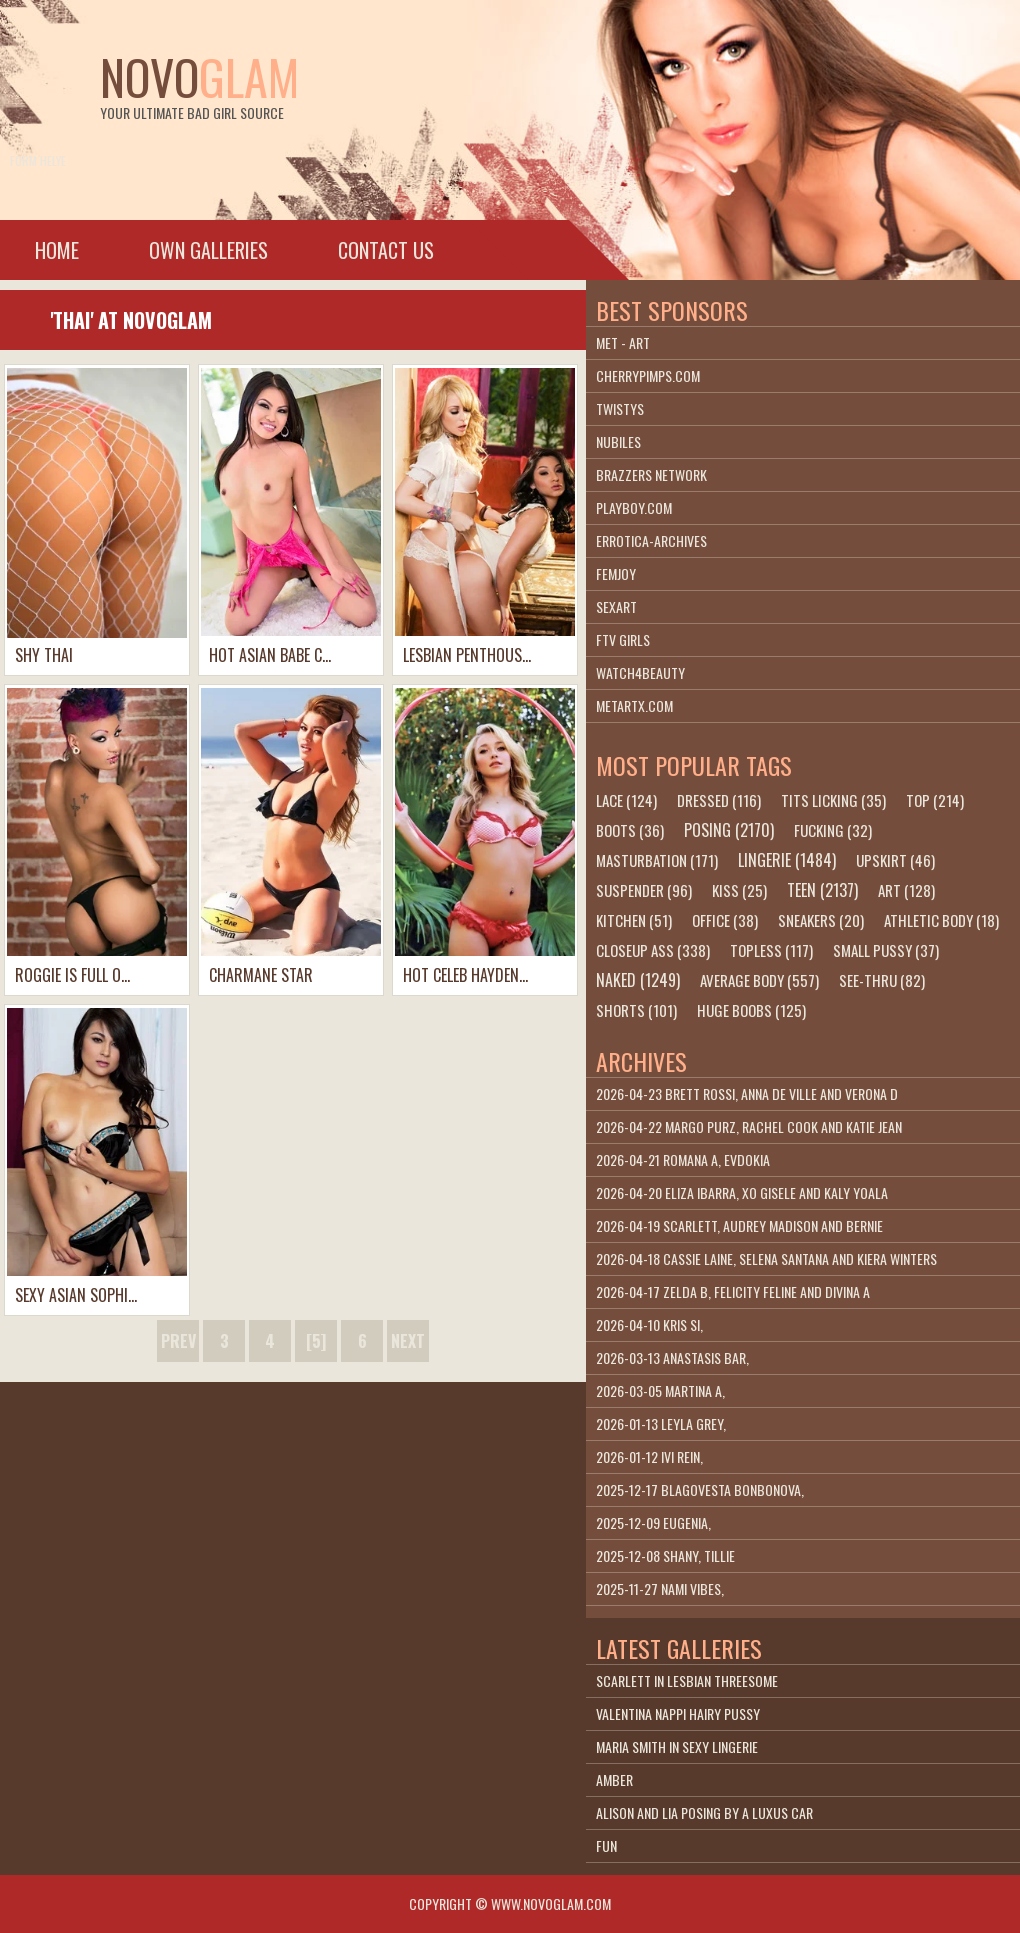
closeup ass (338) (653, 950)
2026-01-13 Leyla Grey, (661, 1423)
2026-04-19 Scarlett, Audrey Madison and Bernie (739, 1225)
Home (57, 250)
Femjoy (616, 573)
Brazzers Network (651, 474)
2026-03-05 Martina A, (660, 1390)
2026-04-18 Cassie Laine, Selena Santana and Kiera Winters (766, 1258)
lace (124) (626, 800)
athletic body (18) (941, 920)
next (408, 1341)
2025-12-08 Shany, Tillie (665, 1555)
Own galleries (208, 250)
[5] (316, 1341)
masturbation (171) (657, 860)
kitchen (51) (634, 920)
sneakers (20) (821, 920)
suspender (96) (644, 890)
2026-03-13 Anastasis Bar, (672, 1357)
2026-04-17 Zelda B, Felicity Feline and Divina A (733, 1291)
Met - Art (623, 342)
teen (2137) (822, 890)
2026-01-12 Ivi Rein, (649, 1456)
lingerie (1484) (787, 860)
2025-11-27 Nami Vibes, (660, 1588)
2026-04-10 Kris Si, (649, 1324)
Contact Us (386, 250)
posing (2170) (729, 830)
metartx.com (634, 705)
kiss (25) (739, 890)
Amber (614, 1779)
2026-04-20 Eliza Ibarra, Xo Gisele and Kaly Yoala (742, 1192)
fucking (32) (833, 830)
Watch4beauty (640, 672)
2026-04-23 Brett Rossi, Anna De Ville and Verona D (747, 1093)
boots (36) (630, 830)
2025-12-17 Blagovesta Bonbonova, (700, 1489)
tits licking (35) (833, 800)
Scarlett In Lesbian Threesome (687, 1680)
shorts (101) (636, 1010)
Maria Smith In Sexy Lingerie (677, 1746)
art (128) (906, 890)
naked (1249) (638, 980)
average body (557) (759, 980)
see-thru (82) (882, 980)
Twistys (620, 408)
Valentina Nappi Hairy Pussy (678, 1713)
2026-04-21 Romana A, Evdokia (683, 1159)
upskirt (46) (895, 860)
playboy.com (634, 507)
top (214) (935, 800)
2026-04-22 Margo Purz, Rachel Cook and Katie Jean (749, 1126)
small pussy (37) (886, 950)
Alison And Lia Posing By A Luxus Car (704, 1812)
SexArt (616, 606)
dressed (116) (719, 800)
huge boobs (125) (751, 1010)
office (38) (725, 920)
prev (178, 1341)
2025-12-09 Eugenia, (653, 1522)
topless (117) (771, 950)
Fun (606, 1845)
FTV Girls (623, 639)
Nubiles (618, 441)
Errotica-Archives (651, 540)
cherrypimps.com (648, 375)
